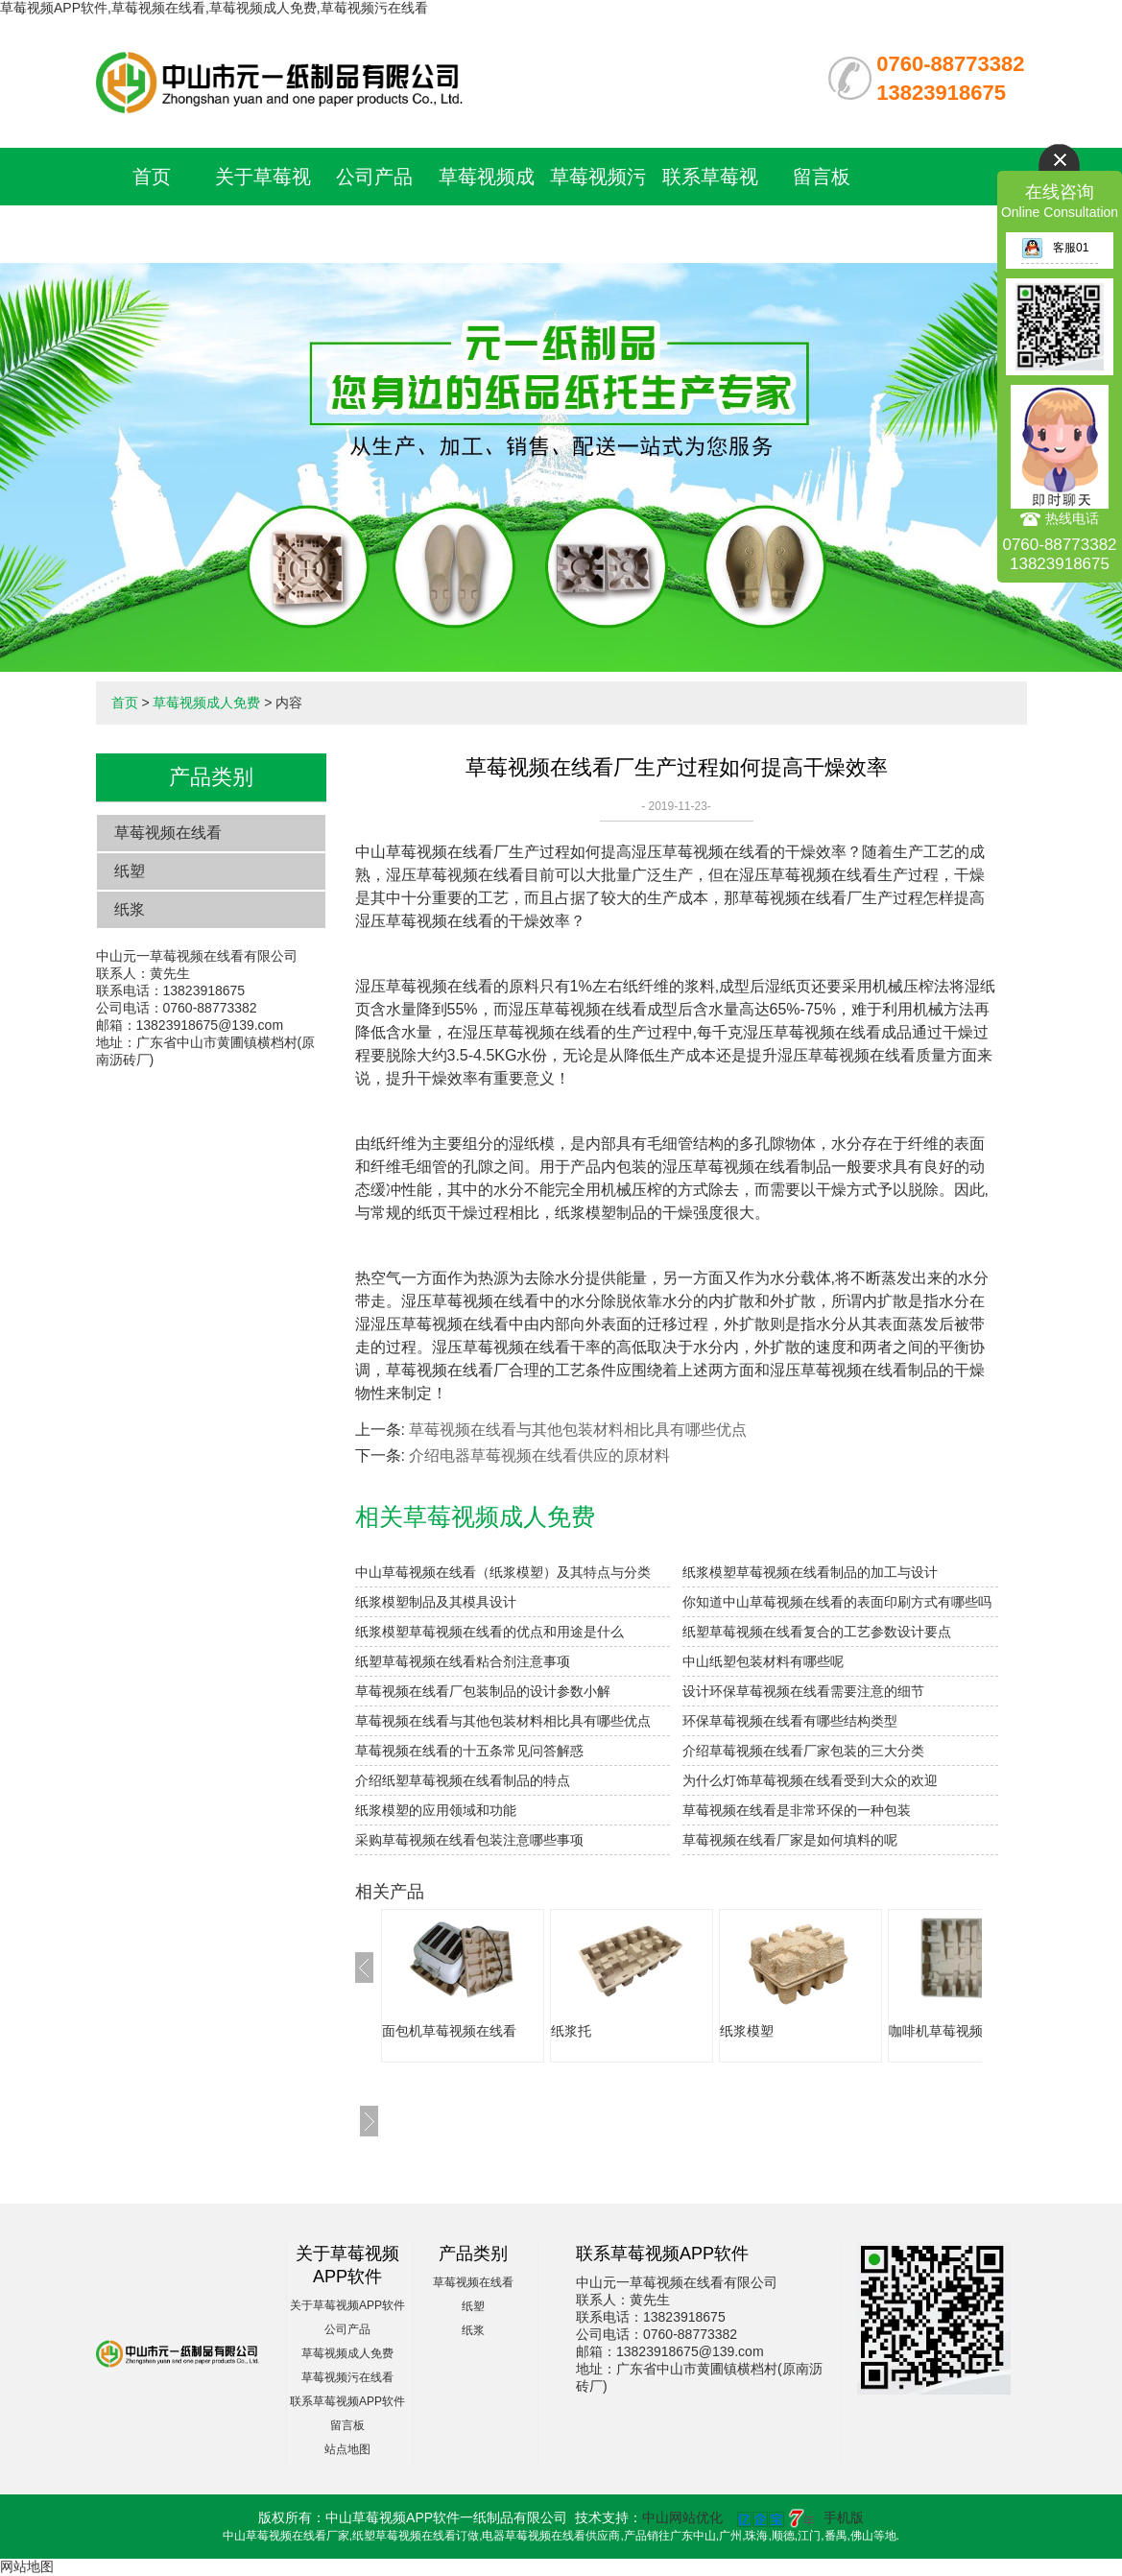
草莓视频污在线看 (347, 2377)
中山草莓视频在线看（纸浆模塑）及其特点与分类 (503, 1572)
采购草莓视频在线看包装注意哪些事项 (469, 1840)
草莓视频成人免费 (206, 702)
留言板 (821, 176)
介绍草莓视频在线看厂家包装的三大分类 (803, 1750)
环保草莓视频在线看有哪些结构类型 (789, 1721)
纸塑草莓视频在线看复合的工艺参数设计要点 (816, 1631)
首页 (151, 176)
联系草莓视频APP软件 (347, 2401)
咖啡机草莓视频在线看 (956, 2031)
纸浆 (129, 909)
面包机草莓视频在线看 (449, 2031)
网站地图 (27, 2566)
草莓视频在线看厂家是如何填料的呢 (789, 1840)
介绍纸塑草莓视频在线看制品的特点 (462, 1780)
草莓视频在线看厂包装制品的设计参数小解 (482, 1691)
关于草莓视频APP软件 (347, 2305)
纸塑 (129, 871)
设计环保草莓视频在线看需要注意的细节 (803, 1691)
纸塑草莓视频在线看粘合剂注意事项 (462, 1661)
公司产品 (374, 176)
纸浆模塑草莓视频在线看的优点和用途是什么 (489, 1631)
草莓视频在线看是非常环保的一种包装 (796, 1810)
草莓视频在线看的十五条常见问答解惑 (469, 1750)
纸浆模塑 (747, 2031)
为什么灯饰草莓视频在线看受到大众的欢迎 (810, 1780)
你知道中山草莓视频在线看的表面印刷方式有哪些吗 (836, 1602)
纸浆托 (571, 2031)
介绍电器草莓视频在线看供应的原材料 (539, 1455)
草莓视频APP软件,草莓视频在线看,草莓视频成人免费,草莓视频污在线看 (214, 7)
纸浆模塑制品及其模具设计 (435, 1602)
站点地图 (347, 2449)
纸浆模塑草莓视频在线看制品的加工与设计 (810, 1572)
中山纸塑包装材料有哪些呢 (763, 1661)
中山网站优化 (682, 2517)
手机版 (844, 2517)
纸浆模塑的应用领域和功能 (435, 1810)
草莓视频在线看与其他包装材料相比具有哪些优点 (578, 1429)
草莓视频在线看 (168, 832)
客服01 (1054, 247)
